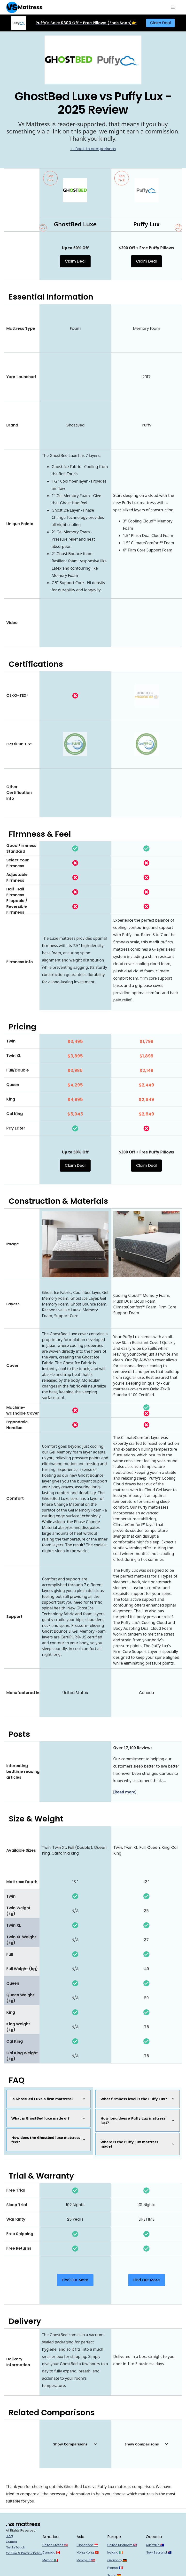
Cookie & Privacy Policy (24, 2553)
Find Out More (75, 2280)
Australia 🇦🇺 (155, 2545)
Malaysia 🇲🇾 (86, 2560)
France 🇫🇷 (115, 2567)
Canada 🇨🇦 (51, 2552)
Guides (11, 2541)
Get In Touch (15, 2547)
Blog (9, 2536)
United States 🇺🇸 (55, 2545)
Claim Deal (160, 23)
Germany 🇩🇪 (117, 2560)
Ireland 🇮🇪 (115, 2552)
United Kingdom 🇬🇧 (122, 2545)
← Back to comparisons (93, 149)
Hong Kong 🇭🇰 (88, 2552)
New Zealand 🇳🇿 (158, 2552)
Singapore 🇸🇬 (87, 2545)
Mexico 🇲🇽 (50, 2560)
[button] (173, 7)
